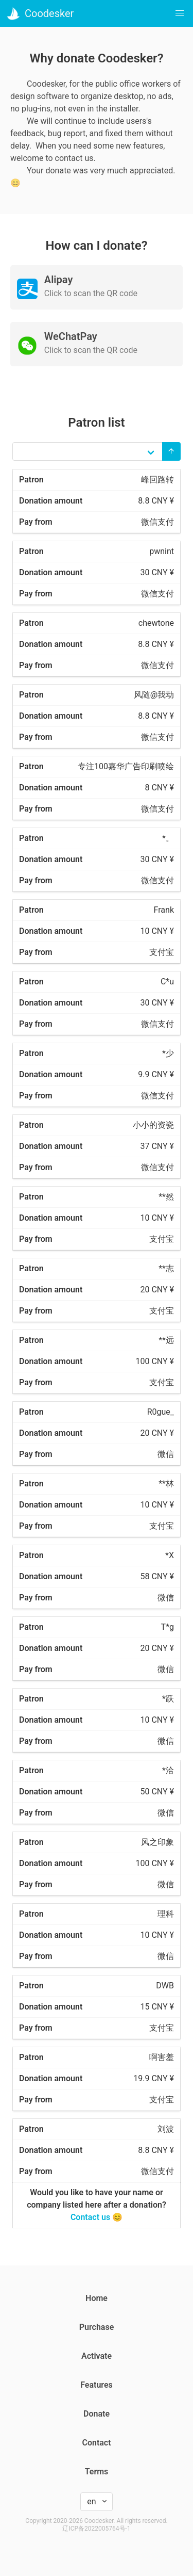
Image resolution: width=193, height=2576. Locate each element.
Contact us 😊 (96, 2217)
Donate (96, 2414)
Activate (96, 2356)
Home (96, 2298)
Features (96, 2385)
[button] (179, 13)
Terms (97, 2471)
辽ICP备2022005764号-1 (96, 2528)
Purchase (96, 2327)
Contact (96, 2443)
